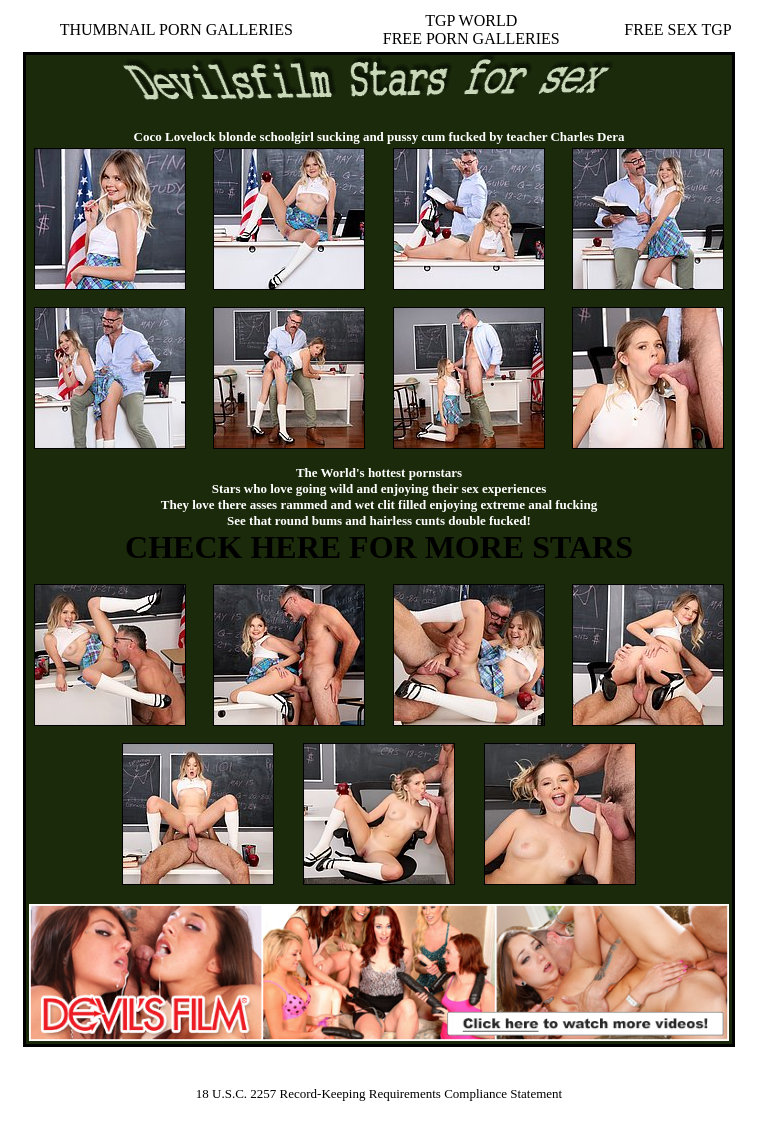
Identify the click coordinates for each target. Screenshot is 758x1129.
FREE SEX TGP (677, 29)
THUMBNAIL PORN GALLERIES (176, 29)
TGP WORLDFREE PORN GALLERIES (471, 29)
